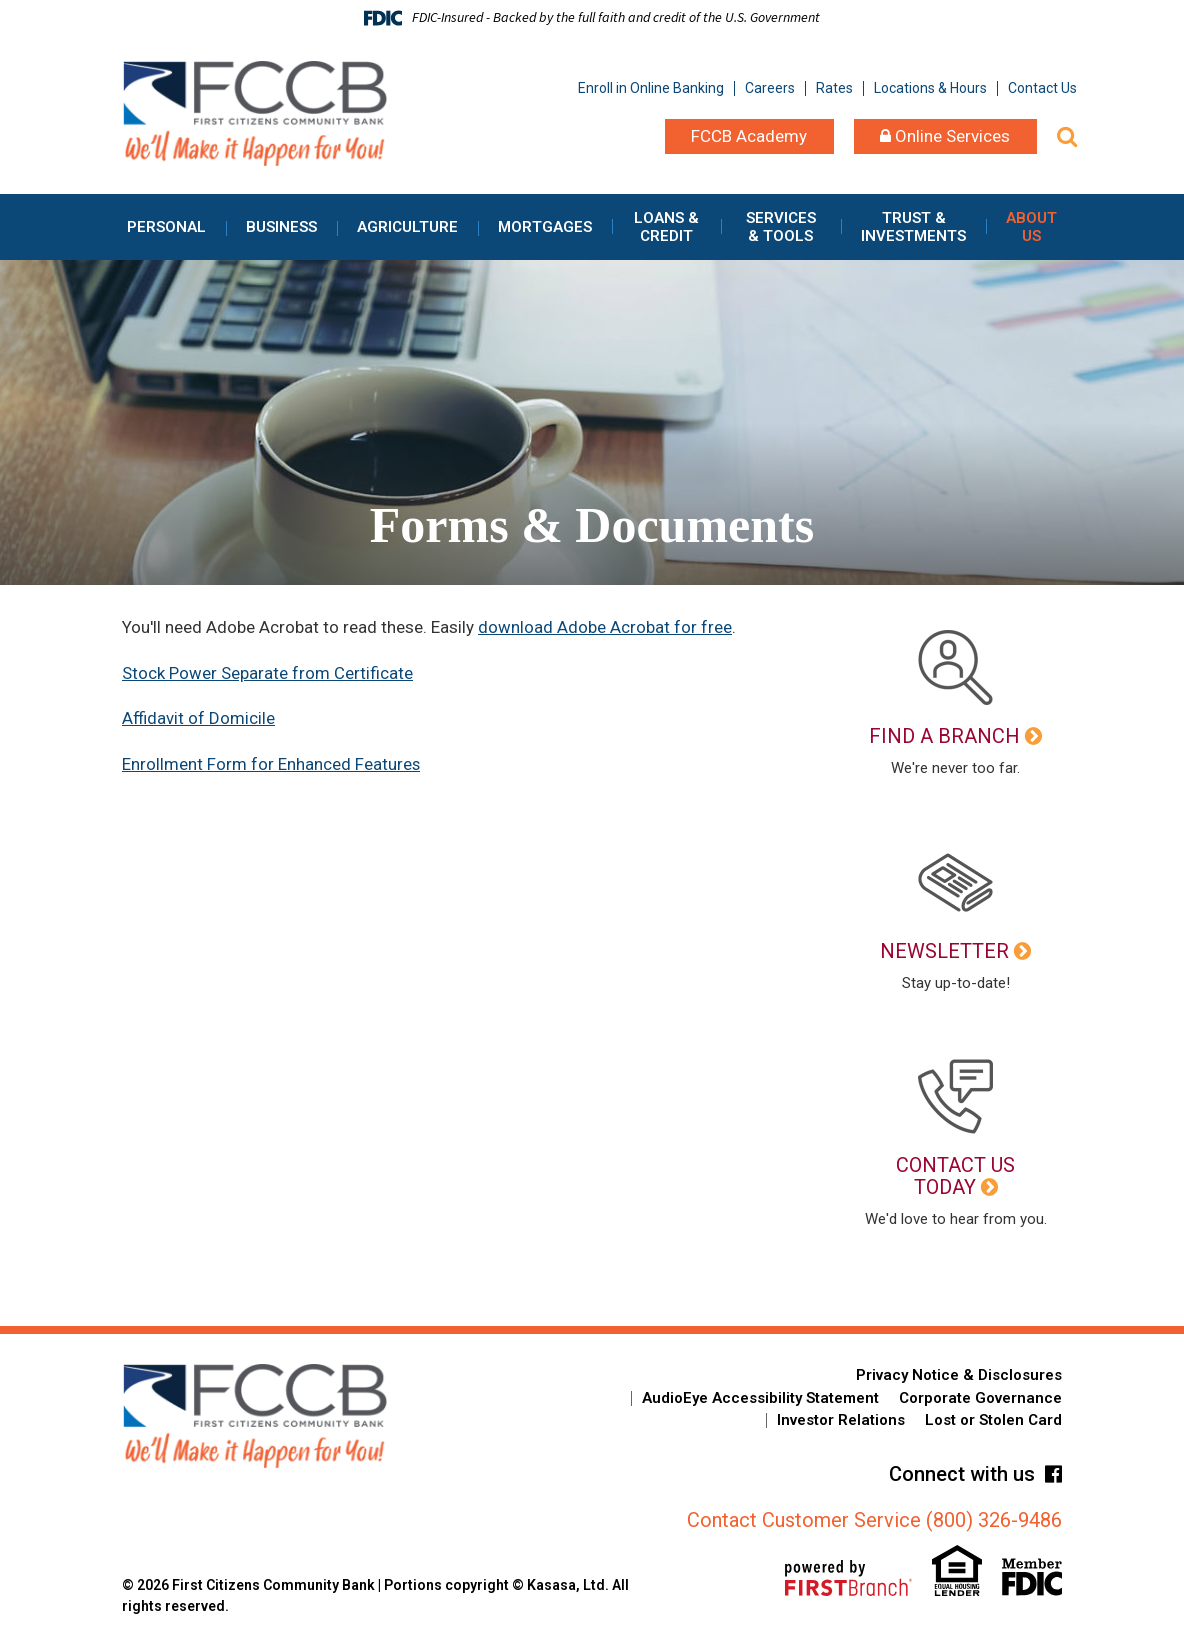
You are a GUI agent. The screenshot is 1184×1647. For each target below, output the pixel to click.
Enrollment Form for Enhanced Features (271, 764)
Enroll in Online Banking (651, 88)
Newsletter (944, 951)
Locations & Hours (930, 88)
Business (281, 227)
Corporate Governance (980, 1398)
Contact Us (1042, 88)
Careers (770, 88)
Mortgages (545, 227)
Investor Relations (841, 1420)
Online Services (945, 136)
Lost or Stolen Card (993, 1420)
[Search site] (1067, 136)
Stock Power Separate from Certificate (267, 673)
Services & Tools (781, 227)
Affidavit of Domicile (198, 718)
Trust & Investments (913, 227)
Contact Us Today (955, 1176)
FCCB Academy (749, 136)
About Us (1031, 227)
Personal (166, 227)
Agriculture (407, 227)
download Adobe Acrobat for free (605, 627)
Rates (834, 88)
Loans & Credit (666, 227)
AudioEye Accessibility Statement (760, 1398)
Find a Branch (944, 736)
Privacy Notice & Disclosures (959, 1375)
